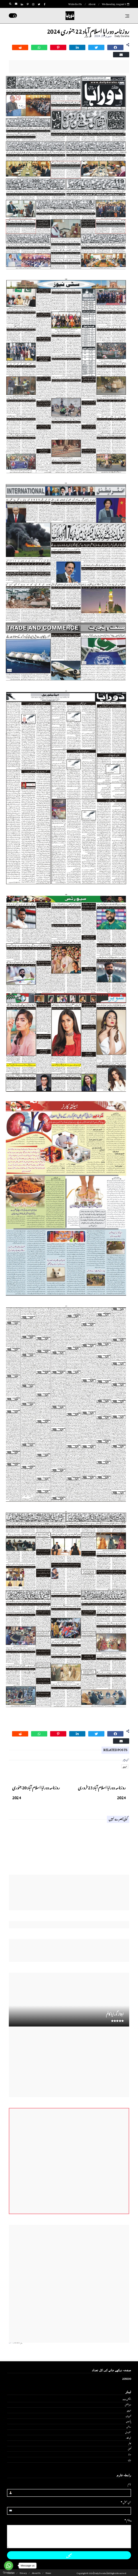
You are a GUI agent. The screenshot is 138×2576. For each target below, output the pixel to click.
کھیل (129, 2449)
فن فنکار (128, 2437)
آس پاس (128, 2416)
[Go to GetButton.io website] (8, 2572)
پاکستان (128, 2421)
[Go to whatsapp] (8, 2565)
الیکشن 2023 (127, 2399)
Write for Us (75, 3)
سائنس (128, 2427)
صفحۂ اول (128, 2432)
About (91, 3)
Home (48, 2573)
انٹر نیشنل (128, 2405)
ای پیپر (87, 36)
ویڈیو (129, 2460)
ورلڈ (129, 2454)
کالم (130, 2443)
